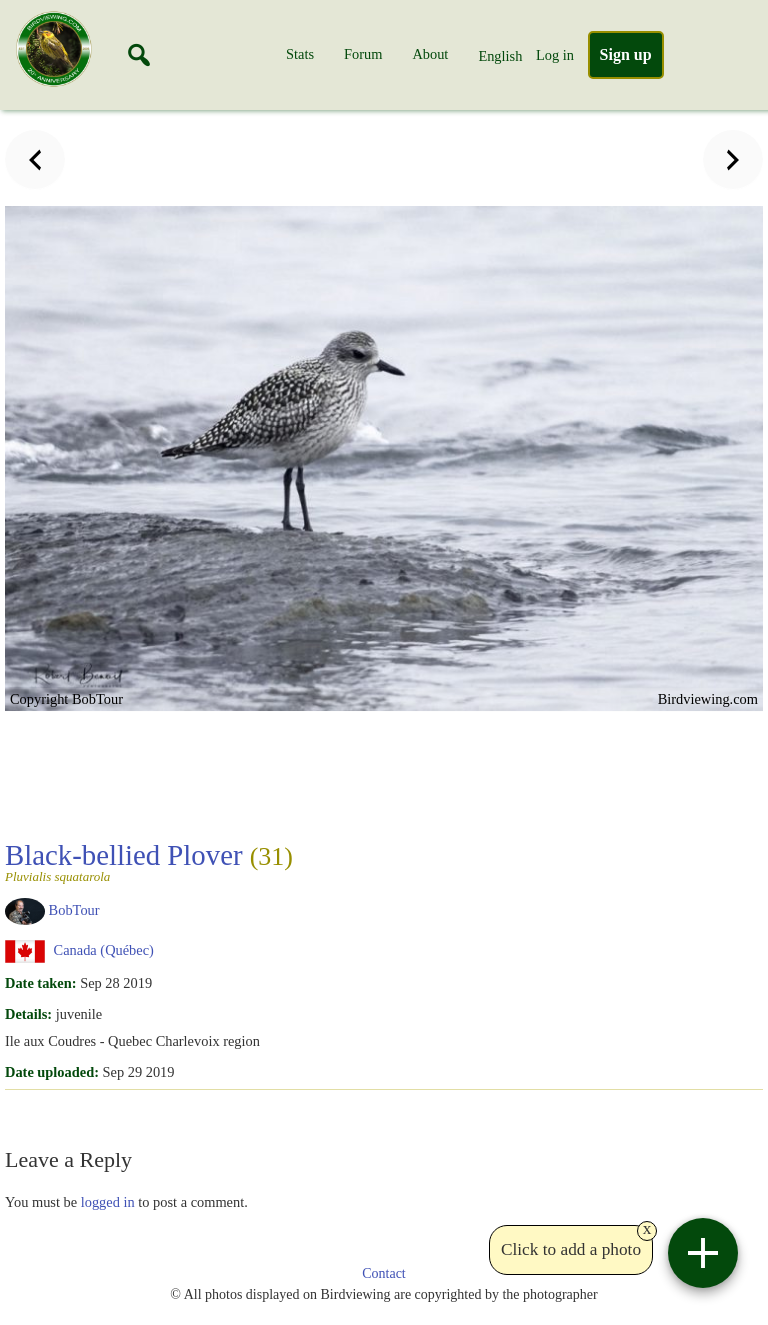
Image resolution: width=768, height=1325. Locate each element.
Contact (384, 1273)
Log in (555, 55)
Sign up (626, 54)
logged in (108, 1202)
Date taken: (41, 983)
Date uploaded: (52, 1072)
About (430, 54)
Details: (28, 1014)
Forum (363, 54)
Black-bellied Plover (149, 861)
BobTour (74, 910)
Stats (300, 54)
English (500, 56)
